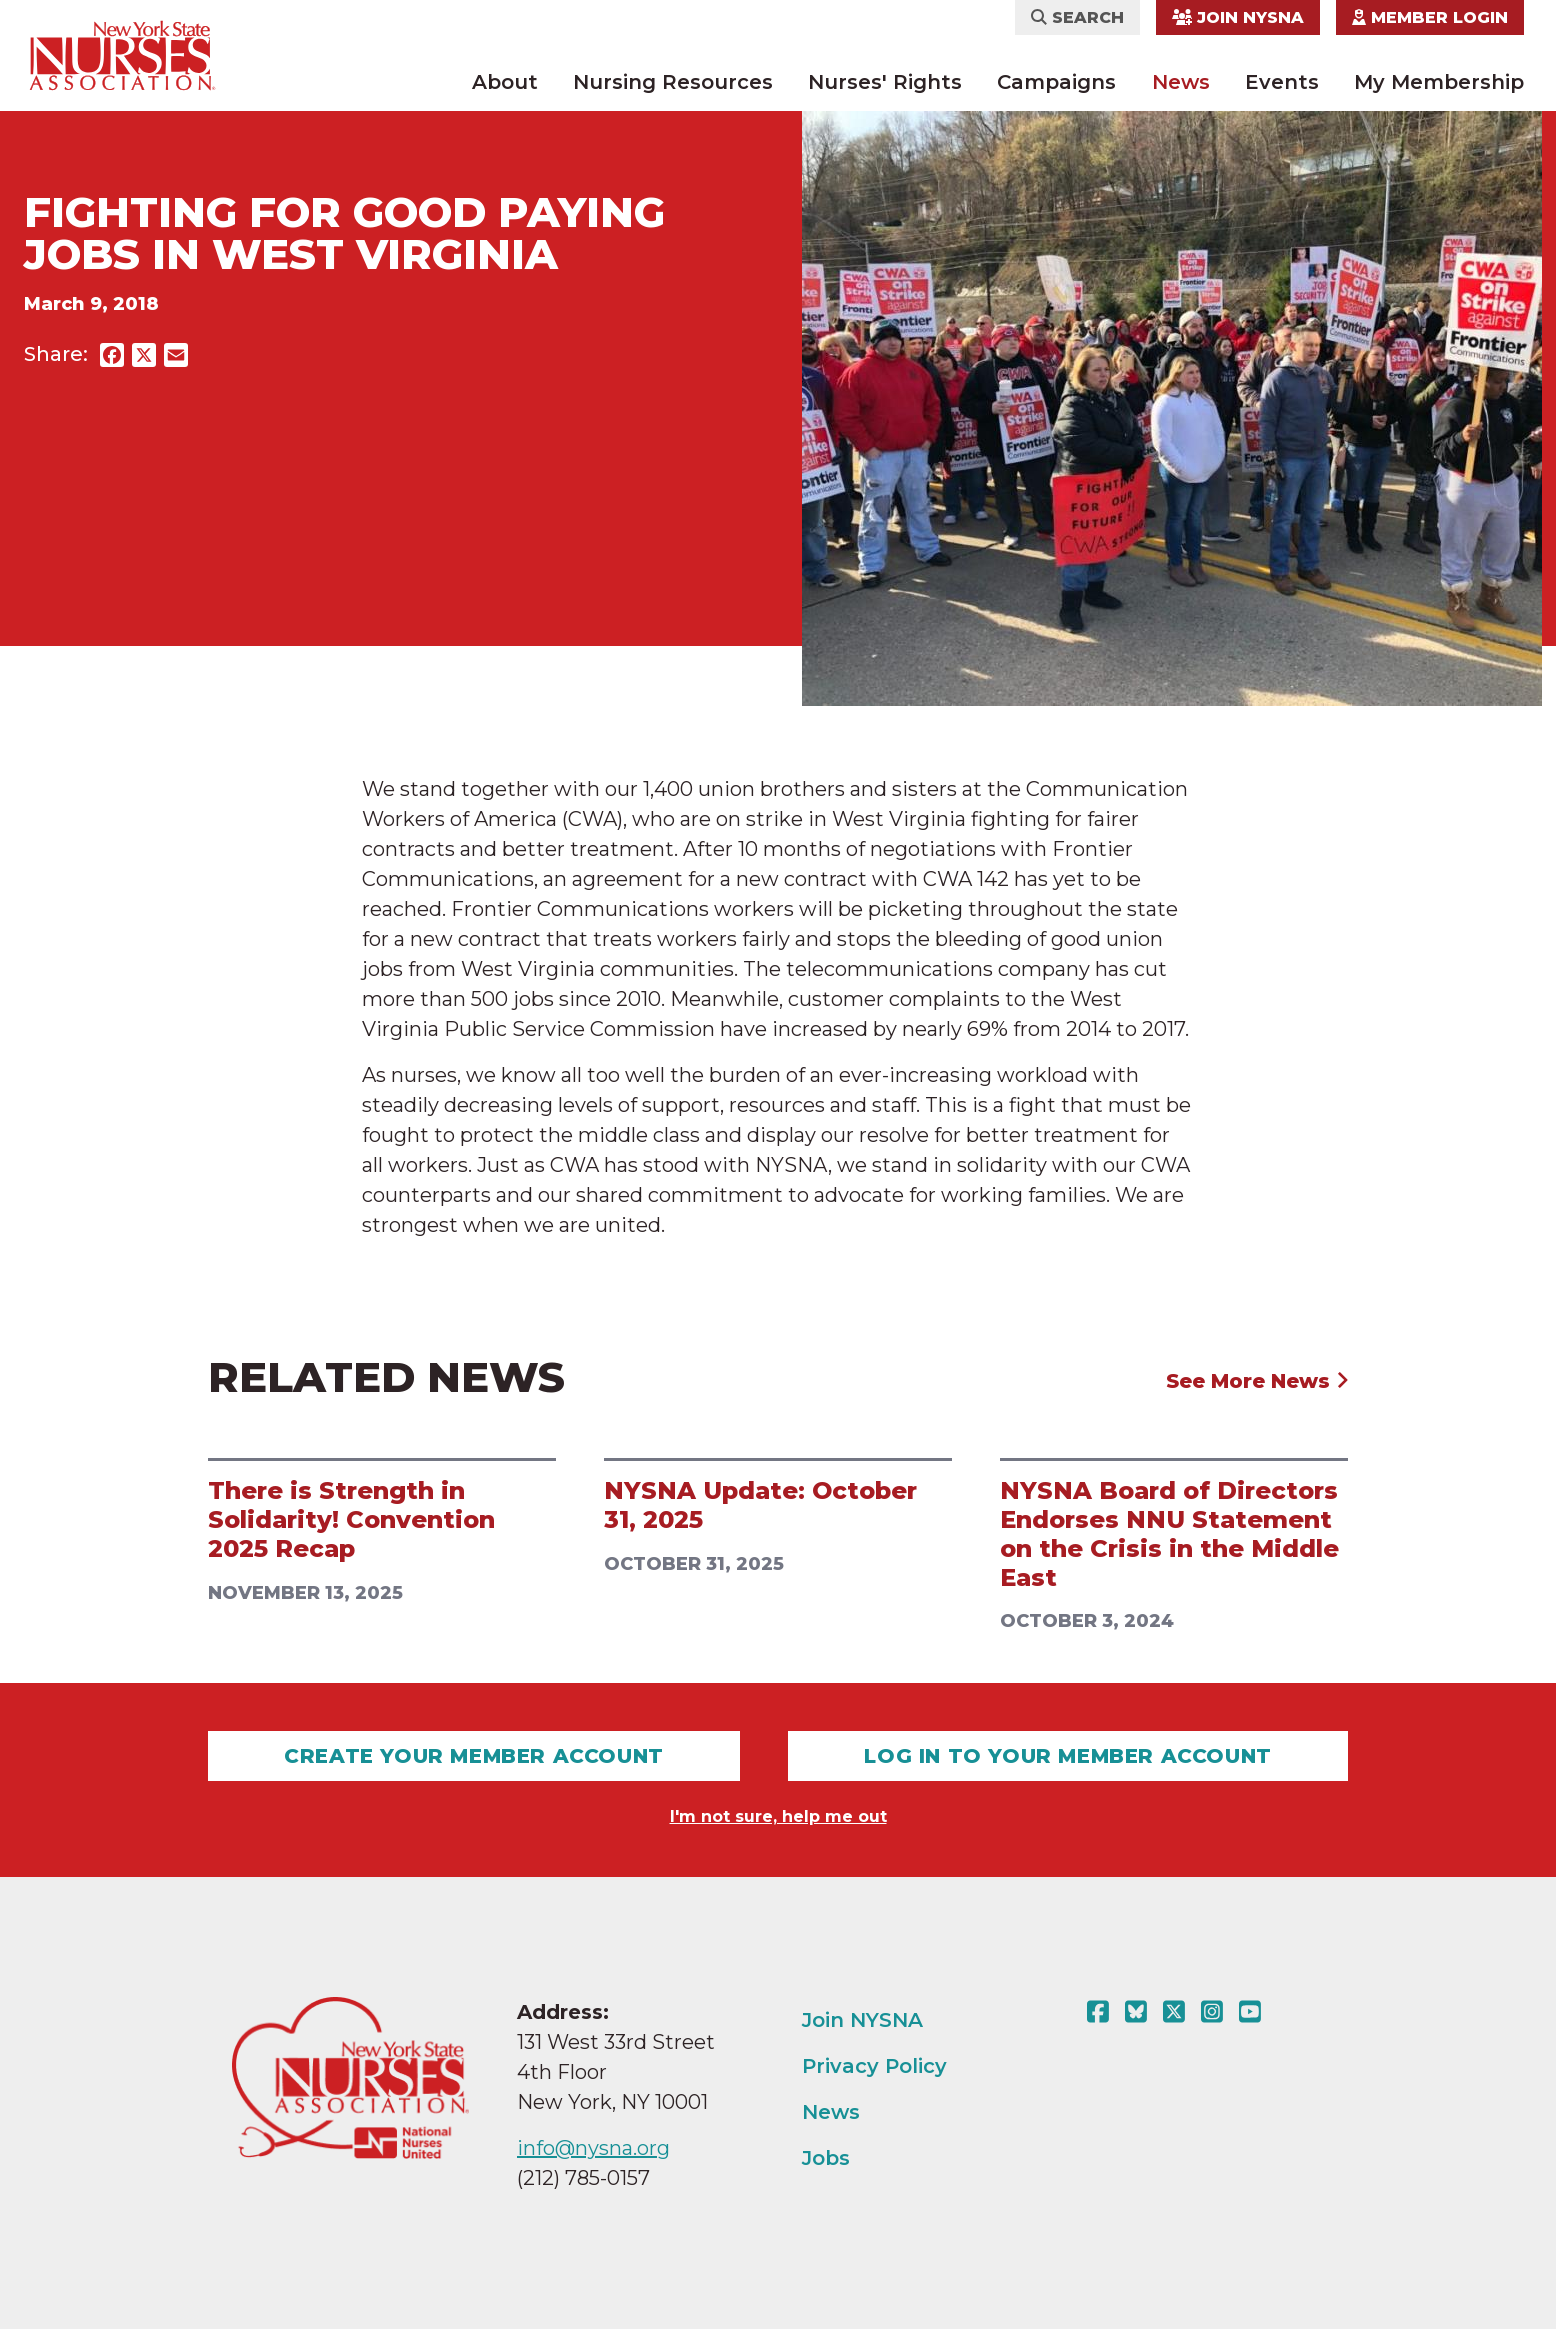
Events (1282, 82)
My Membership (1439, 82)
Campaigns (1056, 82)
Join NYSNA (1238, 17)
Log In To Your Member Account (1067, 1756)
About (505, 82)
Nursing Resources (673, 82)
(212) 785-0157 (583, 2178)
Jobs (826, 2158)
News (1181, 82)
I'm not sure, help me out (778, 1816)
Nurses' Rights (885, 82)
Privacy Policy (874, 2066)
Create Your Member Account (474, 1756)
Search (1077, 17)
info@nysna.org (593, 2148)
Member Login (1430, 17)
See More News (1257, 1381)
